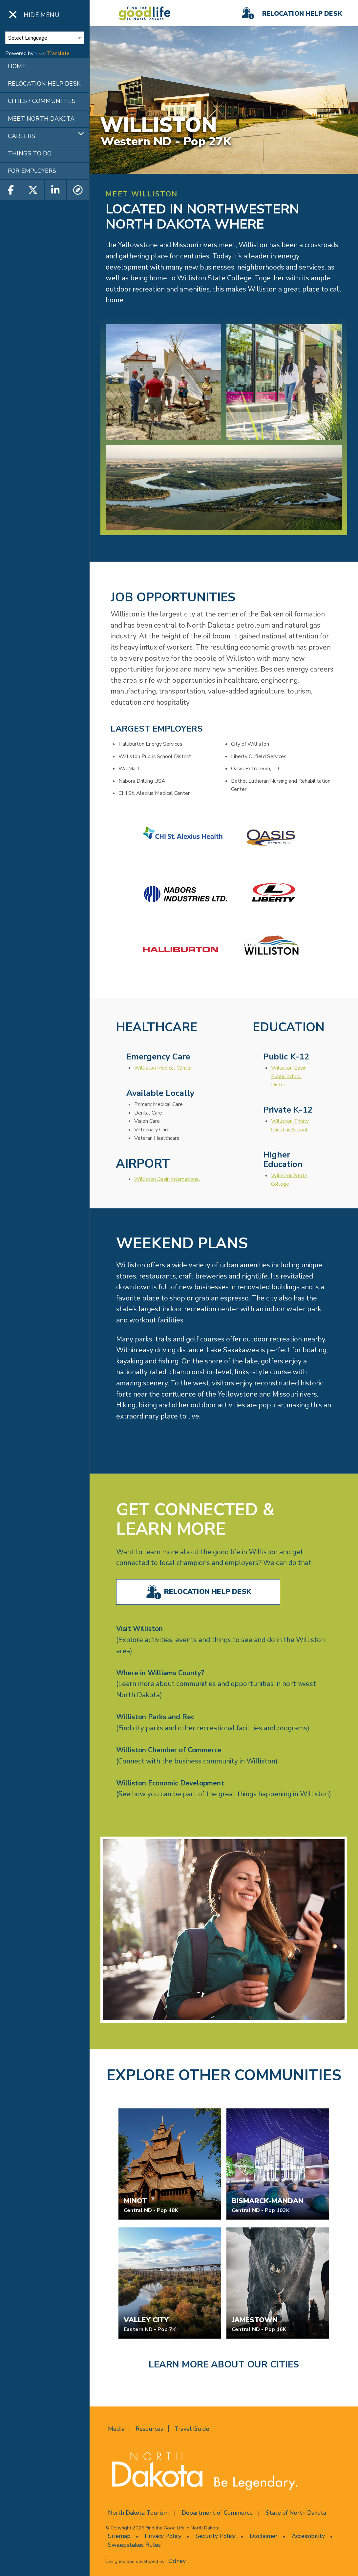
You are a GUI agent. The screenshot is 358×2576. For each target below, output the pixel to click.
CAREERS (21, 136)
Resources (149, 2429)
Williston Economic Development (170, 1783)
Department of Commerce (217, 2513)
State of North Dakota (296, 2513)
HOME (17, 66)
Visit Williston (139, 1628)
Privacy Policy (163, 2536)
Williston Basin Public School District (288, 1076)
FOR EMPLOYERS (32, 171)
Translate (52, 53)
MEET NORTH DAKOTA (41, 119)
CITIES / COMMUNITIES (41, 101)
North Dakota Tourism (138, 2513)
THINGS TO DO (30, 153)
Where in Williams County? (160, 1673)
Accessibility (308, 2536)
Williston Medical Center (163, 1068)
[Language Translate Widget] (44, 37)
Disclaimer (264, 2536)
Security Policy (216, 2536)
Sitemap (119, 2536)
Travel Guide (191, 2429)
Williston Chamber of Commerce (168, 1750)
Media (116, 2429)
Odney (177, 2561)
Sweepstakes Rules (134, 2545)
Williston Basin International (167, 1179)
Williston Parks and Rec (155, 1716)
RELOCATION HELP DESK (44, 84)
